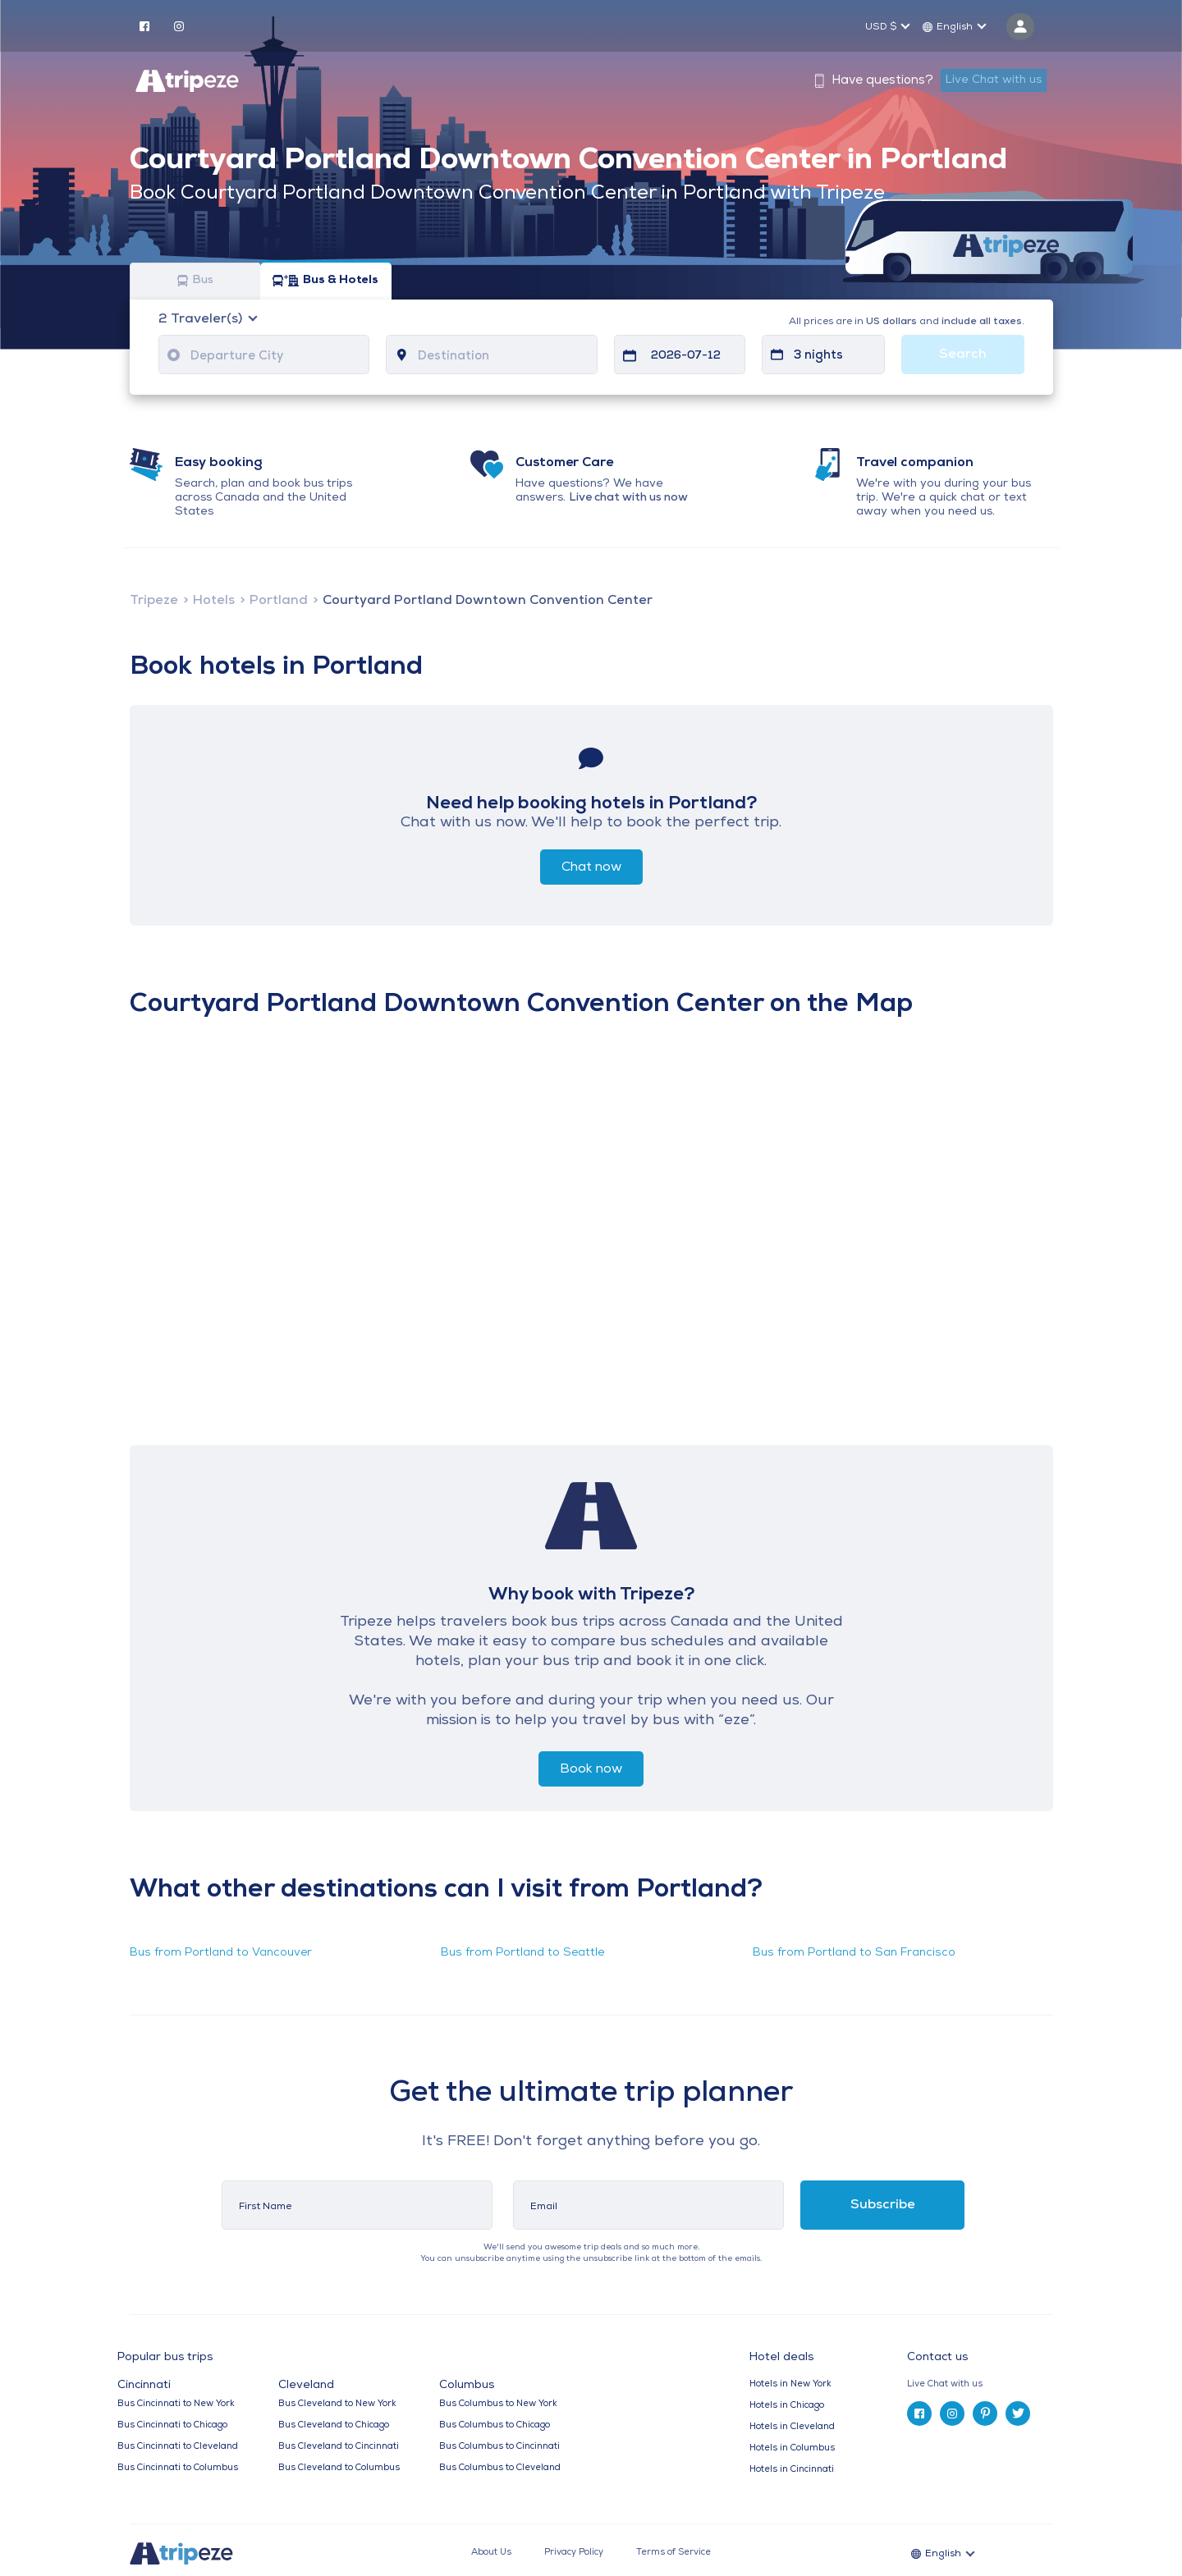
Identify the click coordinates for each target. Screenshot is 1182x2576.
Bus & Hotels (325, 281)
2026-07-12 (686, 356)
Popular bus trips (165, 2357)
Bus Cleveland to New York (337, 2404)
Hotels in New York (790, 2384)
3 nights (818, 356)
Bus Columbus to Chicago (494, 2425)
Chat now (591, 867)
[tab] (986, 2384)
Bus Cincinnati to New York (176, 2404)
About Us (491, 2552)
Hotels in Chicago (786, 2405)
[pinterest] (985, 2413)
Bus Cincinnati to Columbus (177, 2468)
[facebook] (144, 25)
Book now (591, 1769)
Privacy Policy (573, 2552)
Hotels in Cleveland (792, 2427)
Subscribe (882, 2205)
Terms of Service (673, 2552)
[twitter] (1018, 2413)
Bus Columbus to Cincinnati (499, 2446)
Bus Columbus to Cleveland (500, 2468)
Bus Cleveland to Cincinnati (338, 2446)
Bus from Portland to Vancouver (221, 1953)
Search (963, 354)
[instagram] (179, 25)
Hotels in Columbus (792, 2448)
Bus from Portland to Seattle (522, 1953)
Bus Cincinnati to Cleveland (177, 2446)
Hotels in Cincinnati (791, 2469)
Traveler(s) (201, 319)
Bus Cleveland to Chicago (333, 2425)
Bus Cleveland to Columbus (339, 2468)
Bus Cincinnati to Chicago (172, 2425)
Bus (195, 281)
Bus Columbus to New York (498, 2404)
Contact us (937, 2357)
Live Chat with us (994, 80)
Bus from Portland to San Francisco (854, 1953)
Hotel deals (781, 2357)
